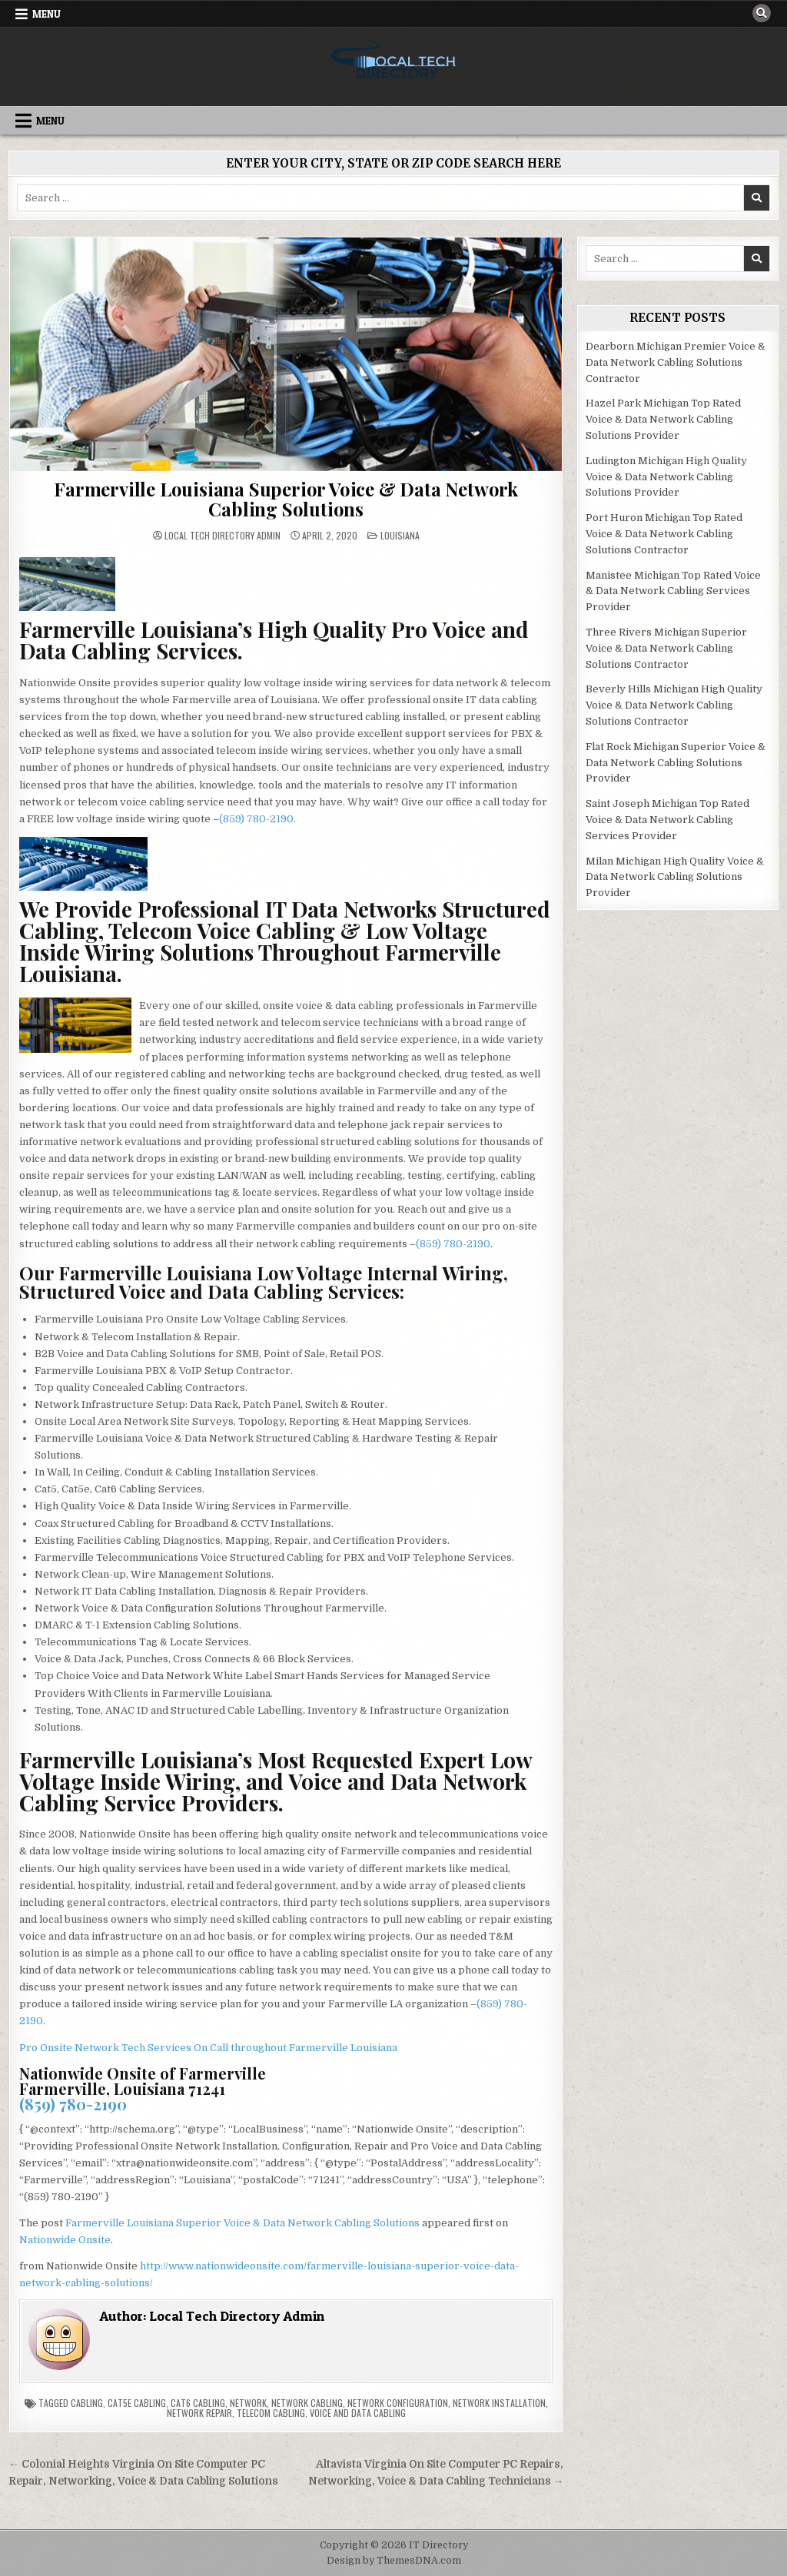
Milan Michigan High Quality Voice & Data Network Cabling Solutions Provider (675, 877)
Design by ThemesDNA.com (394, 2560)
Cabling (87, 2402)
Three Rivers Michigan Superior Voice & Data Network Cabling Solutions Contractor (666, 648)
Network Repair (199, 2412)
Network (248, 2402)
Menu (46, 14)
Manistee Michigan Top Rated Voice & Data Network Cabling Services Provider (673, 591)
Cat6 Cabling (198, 2402)
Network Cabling (307, 2402)
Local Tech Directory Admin (222, 535)
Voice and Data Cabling (358, 2412)
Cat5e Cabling (137, 2402)
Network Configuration (397, 2402)
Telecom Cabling (271, 2412)
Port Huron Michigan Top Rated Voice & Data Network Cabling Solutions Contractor (664, 534)
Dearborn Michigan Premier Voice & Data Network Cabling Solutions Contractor (675, 362)
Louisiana (400, 535)
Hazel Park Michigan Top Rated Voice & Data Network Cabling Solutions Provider (663, 419)
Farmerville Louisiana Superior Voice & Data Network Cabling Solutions (286, 498)
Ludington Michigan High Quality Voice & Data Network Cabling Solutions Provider (666, 477)
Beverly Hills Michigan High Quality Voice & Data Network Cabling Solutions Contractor (674, 705)
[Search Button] (761, 13)
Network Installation (499, 2402)
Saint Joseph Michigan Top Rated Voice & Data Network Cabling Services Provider (667, 820)
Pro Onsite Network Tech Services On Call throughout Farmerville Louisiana (208, 2047)
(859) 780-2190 (256, 819)
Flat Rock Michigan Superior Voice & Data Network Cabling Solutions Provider (675, 763)
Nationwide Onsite (65, 2240)
